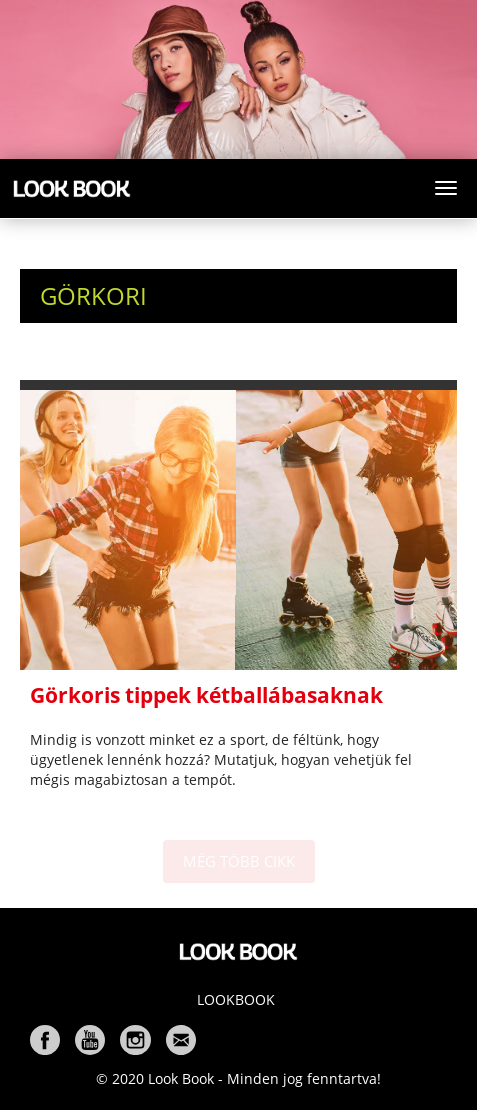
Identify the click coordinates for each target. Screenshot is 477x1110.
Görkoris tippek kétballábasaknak (206, 695)
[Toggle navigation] (446, 188)
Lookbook (236, 999)
